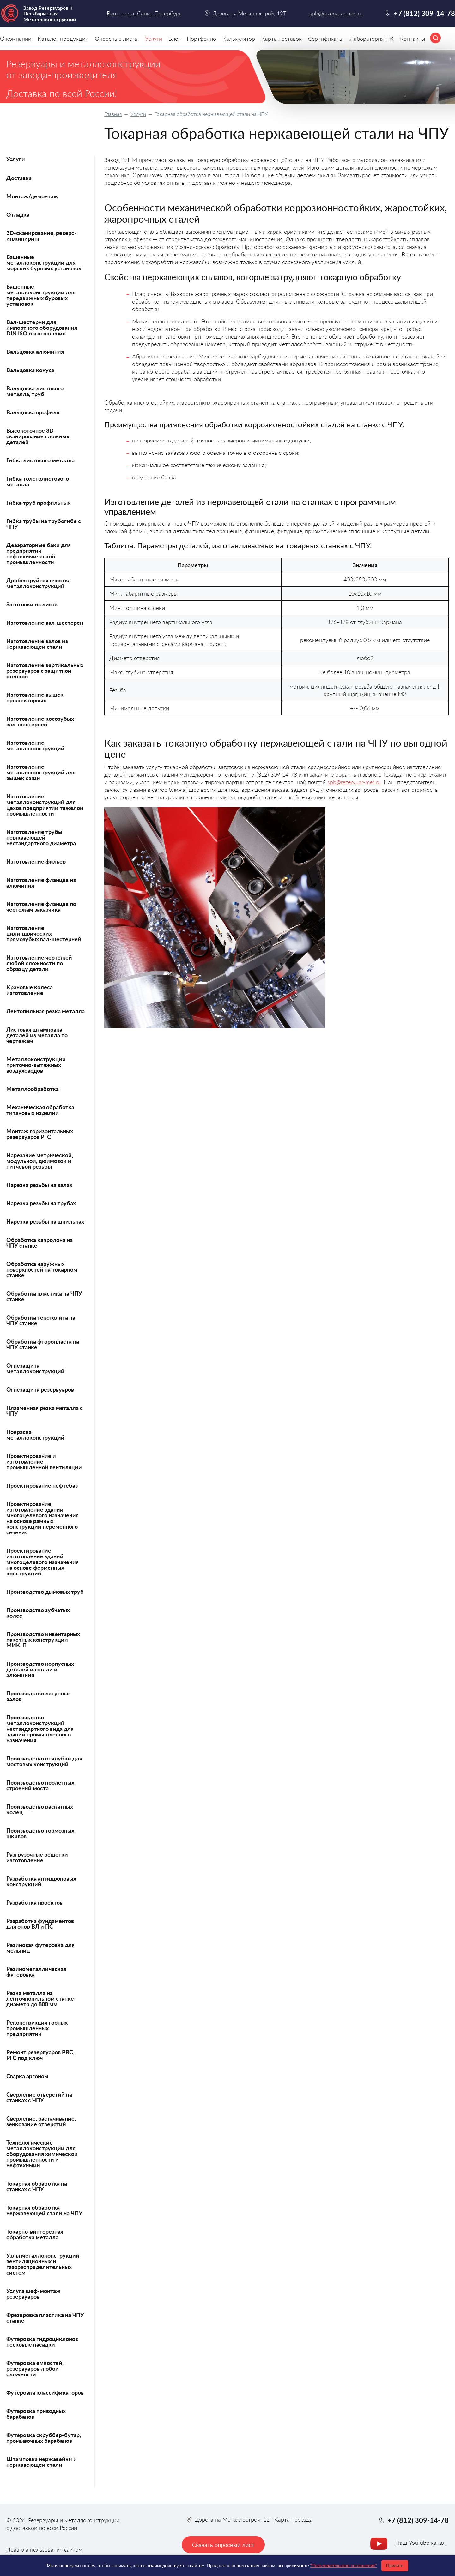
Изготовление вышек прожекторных (35, 697)
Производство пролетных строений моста (40, 1785)
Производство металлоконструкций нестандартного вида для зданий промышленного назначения (40, 1728)
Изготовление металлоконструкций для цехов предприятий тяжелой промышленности (44, 804)
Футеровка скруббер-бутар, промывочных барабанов (43, 2437)
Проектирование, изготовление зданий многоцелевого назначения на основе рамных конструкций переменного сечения (42, 1518)
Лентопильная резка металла (45, 1011)
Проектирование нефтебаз (42, 1485)
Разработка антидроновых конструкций (41, 1881)
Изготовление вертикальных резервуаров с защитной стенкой (44, 670)
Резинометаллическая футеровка (36, 1971)
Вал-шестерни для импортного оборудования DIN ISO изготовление (41, 327)
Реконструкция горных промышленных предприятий (37, 2028)
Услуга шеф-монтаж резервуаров (33, 2293)
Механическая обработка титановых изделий (40, 1110)
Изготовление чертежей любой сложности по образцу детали (39, 963)
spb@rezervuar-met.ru (354, 782)
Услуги (138, 114)
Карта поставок (281, 38)
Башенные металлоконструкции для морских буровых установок (44, 262)
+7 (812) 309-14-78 (424, 13)
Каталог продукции (63, 38)
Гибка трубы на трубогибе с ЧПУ (43, 523)
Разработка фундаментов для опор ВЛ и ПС (40, 1923)
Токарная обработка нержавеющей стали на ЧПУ (44, 2210)
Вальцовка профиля (32, 412)
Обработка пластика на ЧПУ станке (44, 1296)
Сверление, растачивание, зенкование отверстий (41, 2121)
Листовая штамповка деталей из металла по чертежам (37, 1035)
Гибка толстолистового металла (37, 481)
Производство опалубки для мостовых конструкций (44, 1761)
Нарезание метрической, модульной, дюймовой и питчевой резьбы (39, 1160)
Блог (174, 38)
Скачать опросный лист (223, 2544)
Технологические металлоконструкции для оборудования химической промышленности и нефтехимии (42, 2154)
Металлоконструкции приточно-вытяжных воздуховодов (36, 1064)
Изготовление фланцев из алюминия (41, 882)
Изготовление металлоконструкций (35, 745)
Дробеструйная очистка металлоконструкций (38, 583)
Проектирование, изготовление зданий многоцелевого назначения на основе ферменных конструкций (42, 1562)
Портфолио (201, 38)
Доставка (19, 178)
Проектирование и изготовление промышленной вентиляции (44, 1461)
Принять (394, 2565)
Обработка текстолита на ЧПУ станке (40, 1320)
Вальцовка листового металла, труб (35, 391)
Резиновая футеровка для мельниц (40, 1947)
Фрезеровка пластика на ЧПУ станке (45, 2317)
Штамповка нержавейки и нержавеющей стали (41, 2461)
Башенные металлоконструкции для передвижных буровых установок (41, 295)
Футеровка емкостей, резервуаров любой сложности (35, 2368)
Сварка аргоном (27, 2076)
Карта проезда (293, 2519)
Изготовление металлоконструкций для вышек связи (41, 772)
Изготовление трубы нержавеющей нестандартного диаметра (41, 837)
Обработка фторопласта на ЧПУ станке (42, 1344)
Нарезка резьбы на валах (39, 1185)
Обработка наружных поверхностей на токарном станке (41, 1269)
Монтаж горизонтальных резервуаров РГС (39, 1134)
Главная (113, 114)
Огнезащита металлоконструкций (35, 1368)
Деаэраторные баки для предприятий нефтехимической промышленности (38, 553)
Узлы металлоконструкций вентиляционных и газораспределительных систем (42, 2264)
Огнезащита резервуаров (40, 1389)
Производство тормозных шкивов (40, 1833)
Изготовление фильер (36, 861)
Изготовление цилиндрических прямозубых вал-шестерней (43, 933)
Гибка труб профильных (38, 502)
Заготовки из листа (32, 604)
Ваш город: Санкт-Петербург (144, 13)
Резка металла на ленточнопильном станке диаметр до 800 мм (40, 1998)
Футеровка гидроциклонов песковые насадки (42, 2341)
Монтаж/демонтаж (32, 196)
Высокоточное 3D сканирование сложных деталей (37, 436)
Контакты (412, 38)
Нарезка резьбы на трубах (41, 1203)
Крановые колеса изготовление (29, 990)
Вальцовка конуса (30, 370)
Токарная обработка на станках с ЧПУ (36, 2186)
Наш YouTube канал (420, 2542)
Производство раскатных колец (39, 1809)
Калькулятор (238, 38)
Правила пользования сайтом (44, 2549)
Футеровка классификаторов (45, 2392)
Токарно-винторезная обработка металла (34, 2234)
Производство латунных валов (38, 1696)
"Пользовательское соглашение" (343, 2565)
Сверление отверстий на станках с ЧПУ (39, 2097)
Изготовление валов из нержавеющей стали (37, 643)
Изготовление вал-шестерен (44, 622)
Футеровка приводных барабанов (36, 2413)
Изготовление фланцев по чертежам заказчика (41, 906)
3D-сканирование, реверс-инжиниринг (41, 235)
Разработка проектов (34, 1902)
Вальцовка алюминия (35, 351)
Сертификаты (325, 38)
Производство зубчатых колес (38, 1612)
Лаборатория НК (372, 38)
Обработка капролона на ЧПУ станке (39, 1242)
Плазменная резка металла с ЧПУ (44, 1410)
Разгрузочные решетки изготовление (37, 1857)
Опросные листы (117, 38)
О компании (15, 38)
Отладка (17, 214)
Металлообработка (32, 1089)
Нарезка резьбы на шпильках (45, 1221)
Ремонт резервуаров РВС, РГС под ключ (40, 2055)
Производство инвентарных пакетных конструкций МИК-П (43, 1639)
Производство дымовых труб (45, 1591)
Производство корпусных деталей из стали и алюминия (40, 1669)
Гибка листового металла (40, 460)
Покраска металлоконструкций (35, 1434)
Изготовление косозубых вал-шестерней (40, 721)
